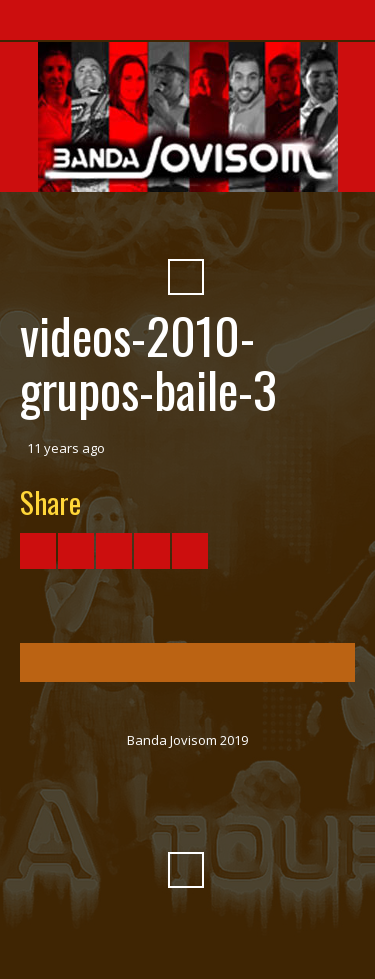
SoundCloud (204, 228)
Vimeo (168, 228)
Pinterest (276, 228)
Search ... (186, 277)
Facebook (96, 228)
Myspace (240, 228)
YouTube (132, 228)
